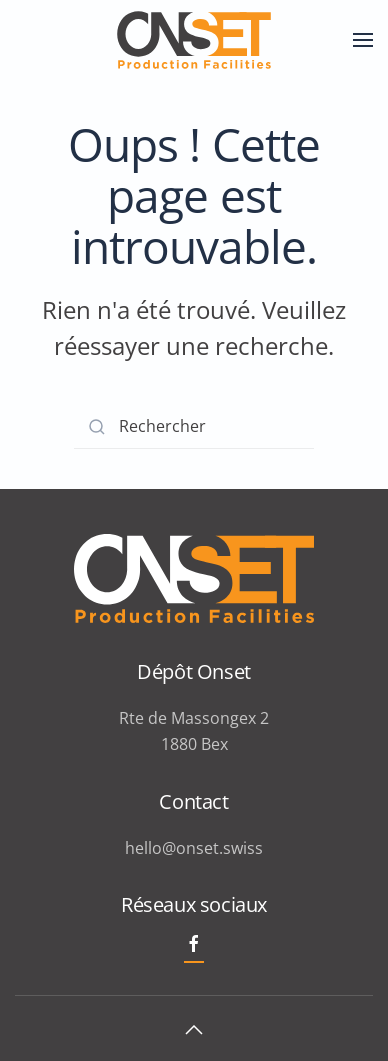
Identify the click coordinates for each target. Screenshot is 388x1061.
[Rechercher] (194, 426)
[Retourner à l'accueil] (194, 40)
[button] (363, 40)
